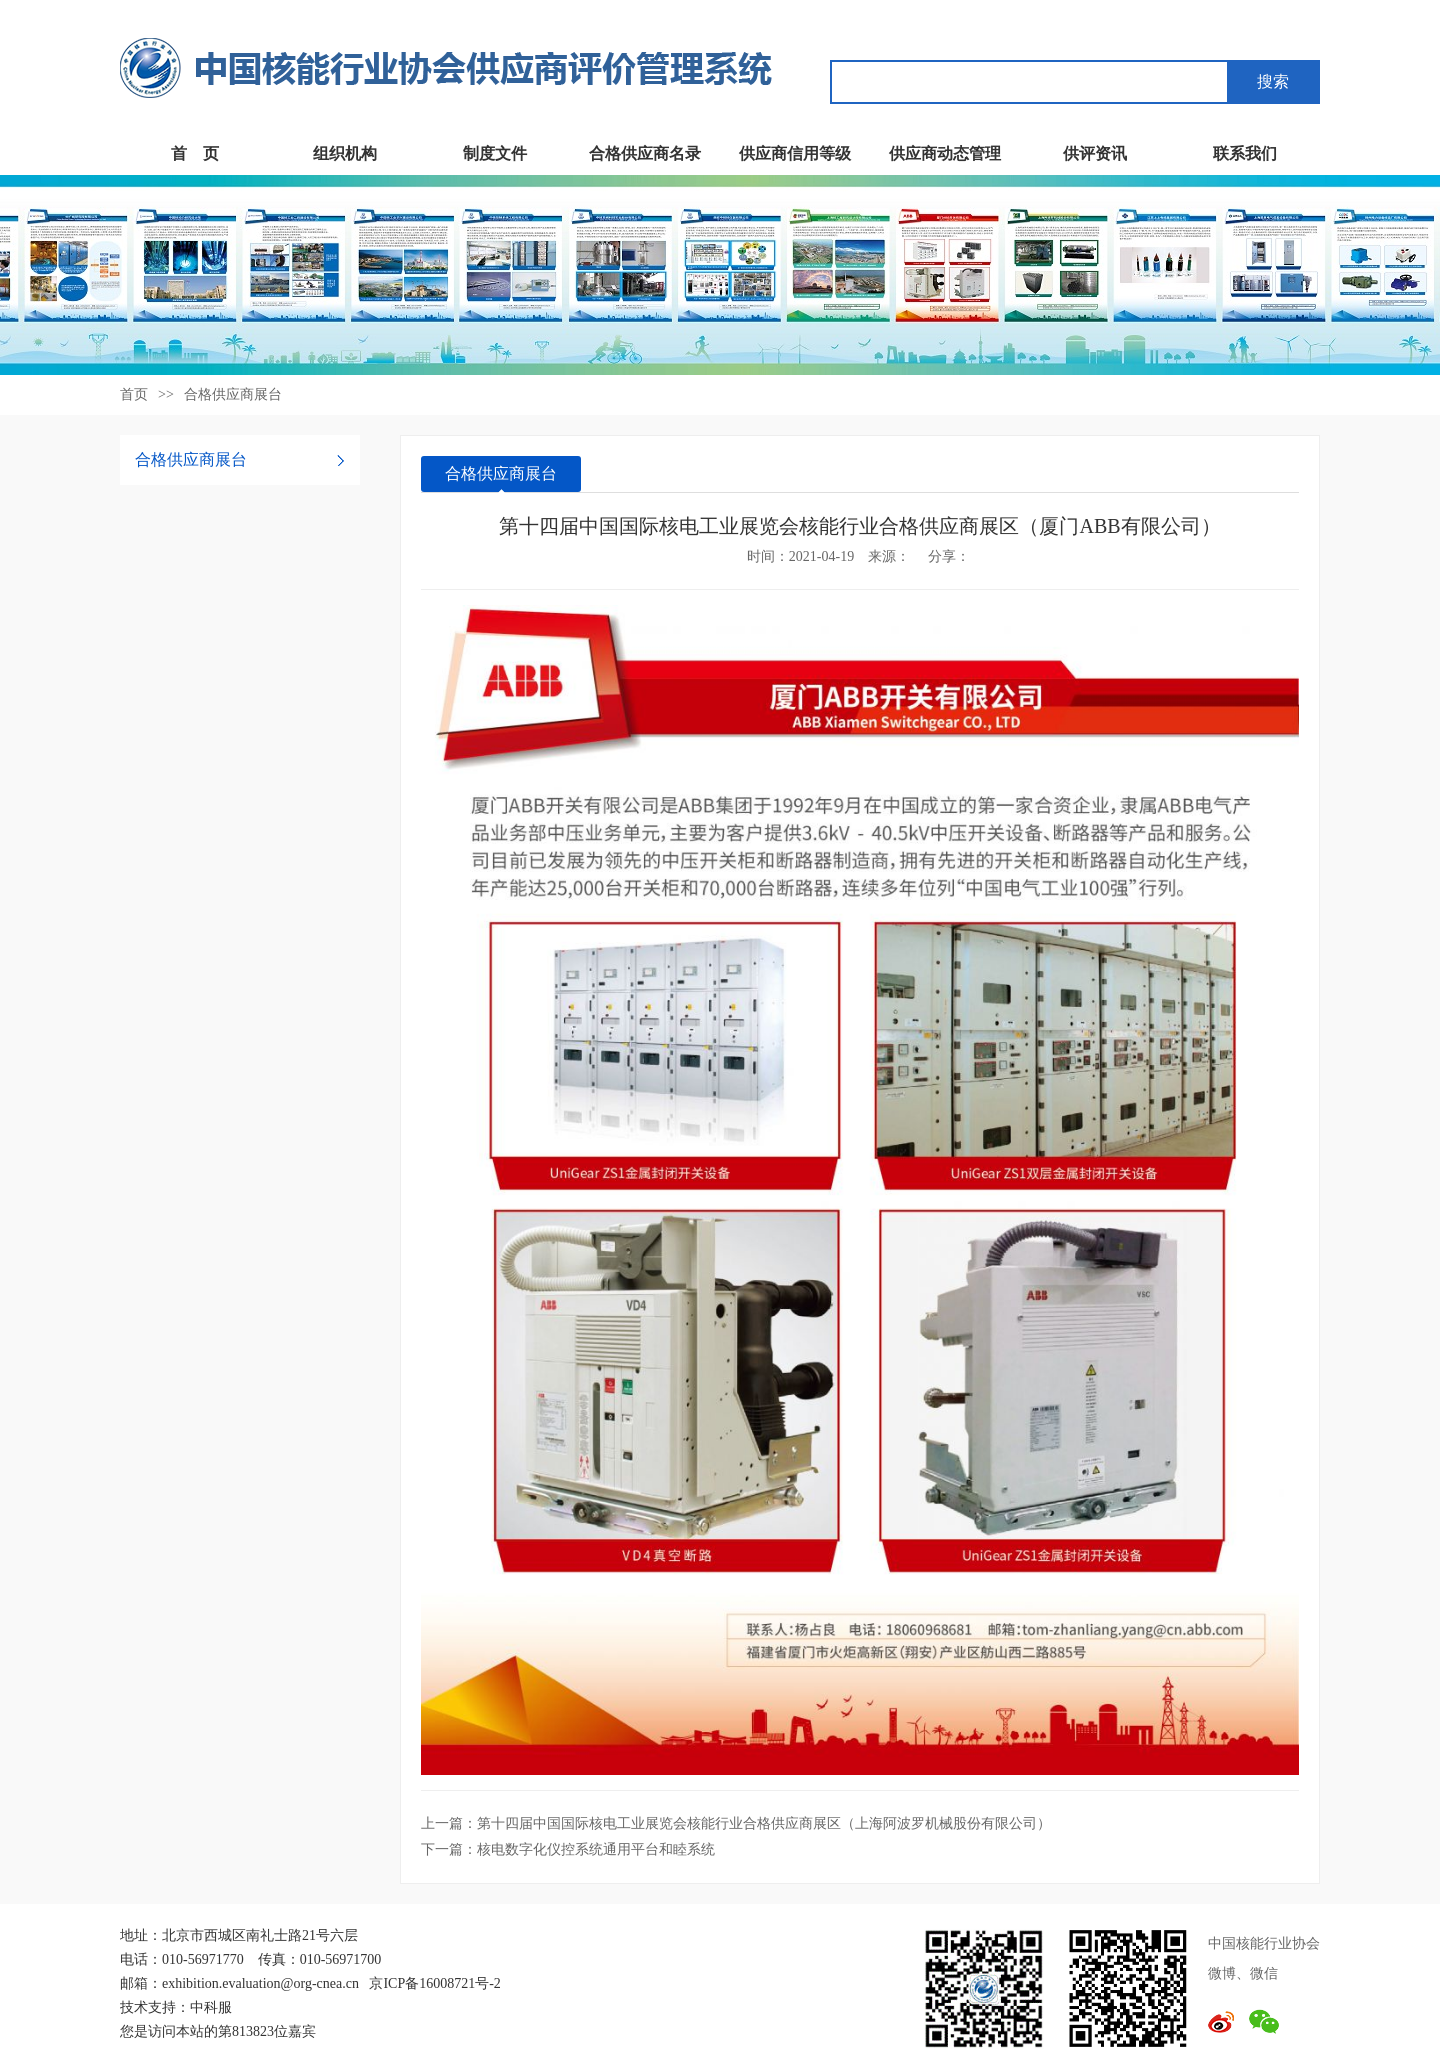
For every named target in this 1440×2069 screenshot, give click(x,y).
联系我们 (1245, 153)
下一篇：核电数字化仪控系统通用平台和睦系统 (568, 1849)
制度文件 (495, 153)
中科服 (211, 2007)
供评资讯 (1095, 153)
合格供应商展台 (233, 394)
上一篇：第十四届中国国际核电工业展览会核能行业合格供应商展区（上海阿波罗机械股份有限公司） (736, 1823)
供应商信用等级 (795, 153)
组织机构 (345, 153)
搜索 (1273, 81)
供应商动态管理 (945, 153)
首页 (134, 394)
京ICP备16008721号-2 (434, 1983)
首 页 (195, 153)
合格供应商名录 (645, 153)
